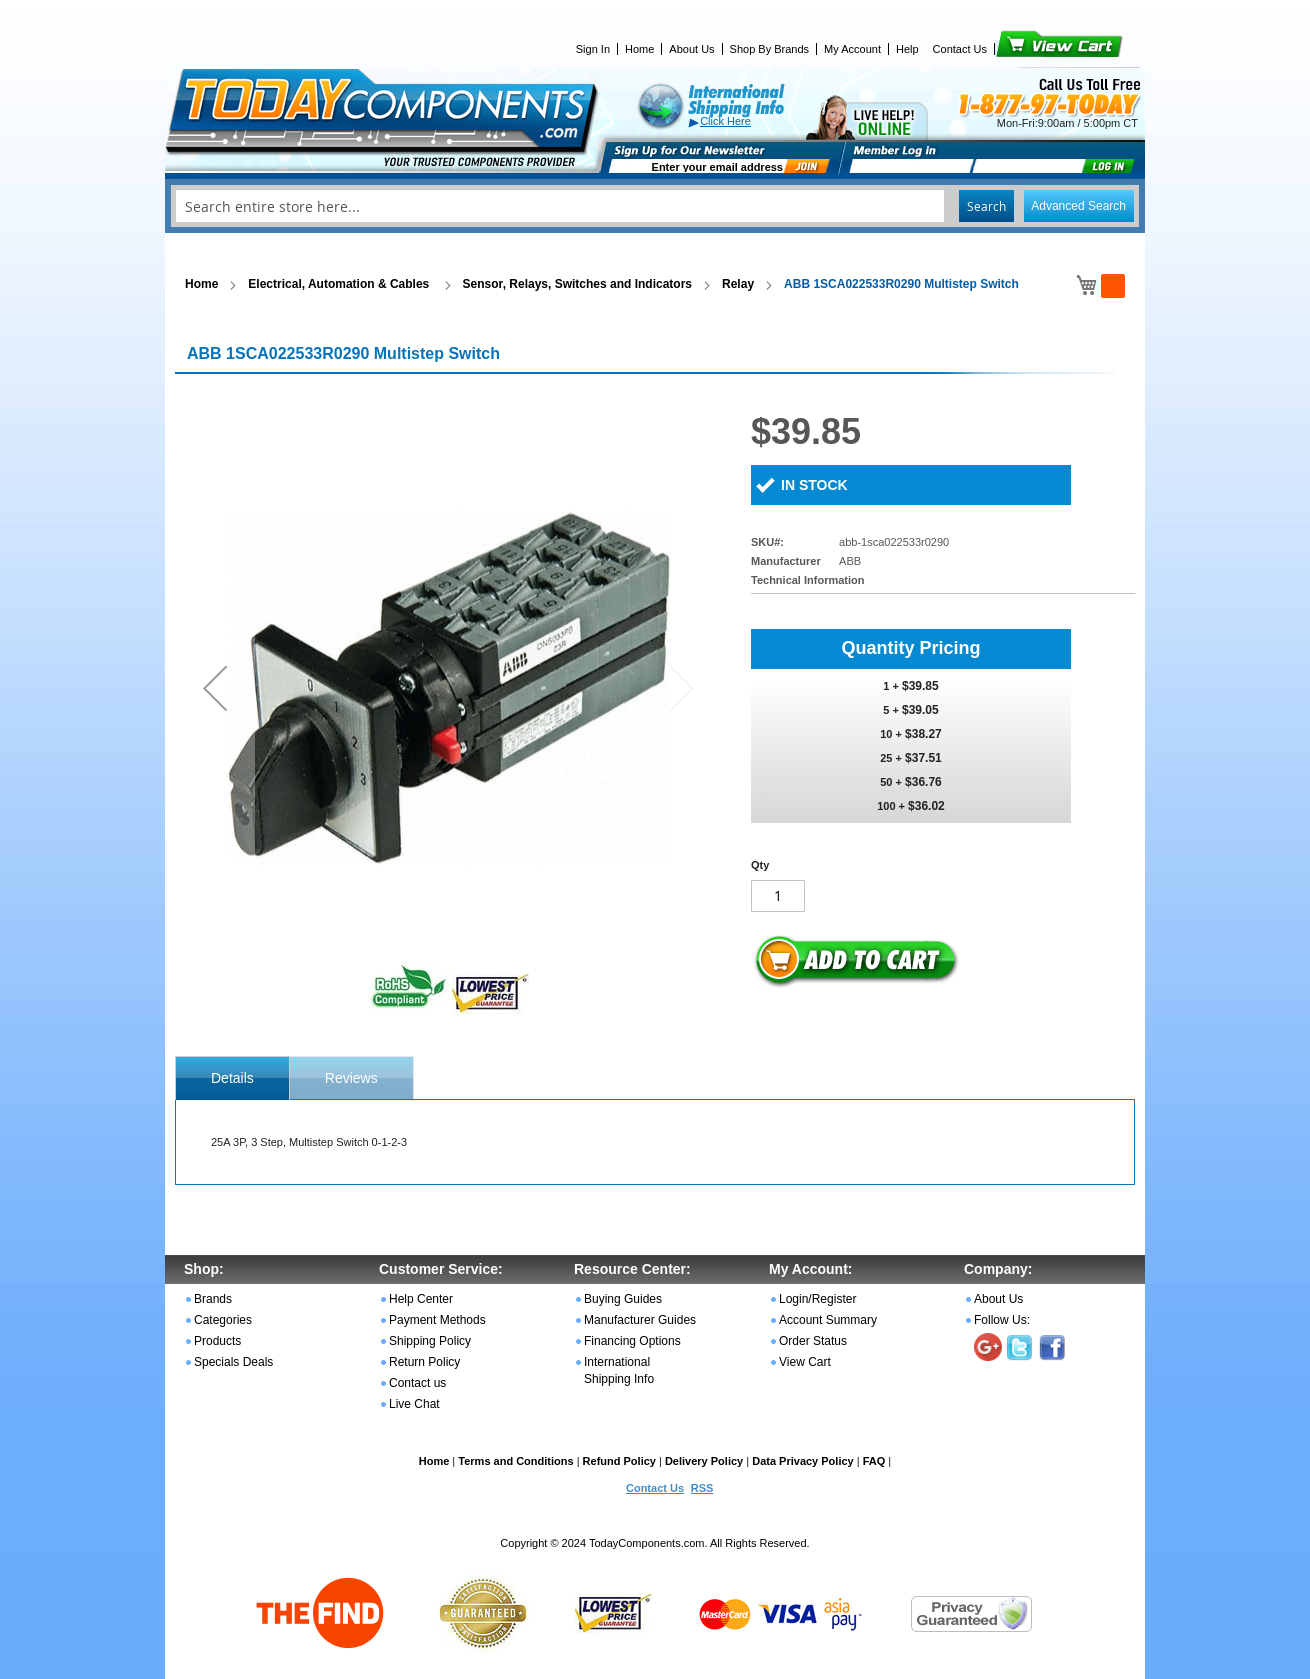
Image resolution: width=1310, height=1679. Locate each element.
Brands (213, 1299)
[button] (215, 687)
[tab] (232, 1078)
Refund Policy (619, 1461)
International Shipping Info (619, 1370)
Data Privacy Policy (803, 1461)
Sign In (593, 49)
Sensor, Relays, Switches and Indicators (577, 284)
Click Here (725, 121)
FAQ (874, 1461)
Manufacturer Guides (640, 1320)
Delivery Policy (704, 1461)
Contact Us (960, 49)
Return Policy (424, 1362)
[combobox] (655, 206)
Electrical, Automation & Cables (340, 284)
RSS (702, 1488)
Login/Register (817, 1299)
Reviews (351, 1078)
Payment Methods (437, 1320)
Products (217, 1341)
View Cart (1025, 49)
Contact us (417, 1383)
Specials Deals (233, 1362)
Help (907, 49)
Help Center (421, 1299)
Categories (223, 1320)
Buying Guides (623, 1299)
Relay (738, 284)
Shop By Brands (770, 49)
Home (639, 49)
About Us (691, 49)
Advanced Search (1078, 206)
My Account (852, 49)
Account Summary (828, 1320)
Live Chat (414, 1404)
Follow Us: (1002, 1320)
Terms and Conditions (515, 1461)
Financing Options (632, 1341)
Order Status (813, 1341)
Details (232, 1078)
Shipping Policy (430, 1341)
